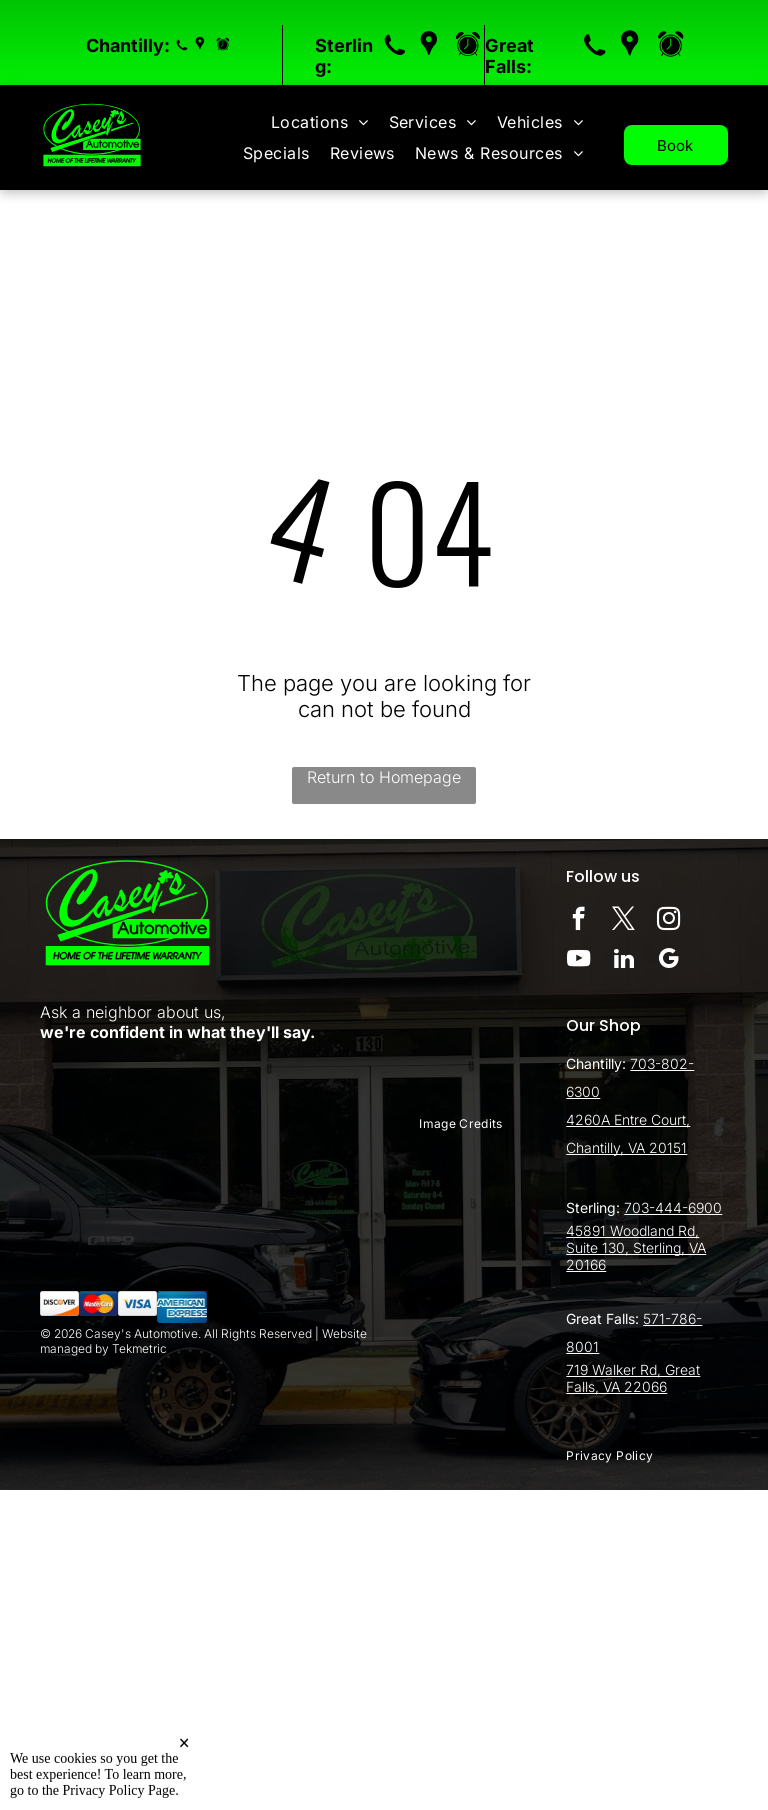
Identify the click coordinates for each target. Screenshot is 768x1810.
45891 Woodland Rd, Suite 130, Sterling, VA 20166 (636, 1247)
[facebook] (578, 921)
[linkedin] (623, 961)
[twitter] (623, 921)
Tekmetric (139, 1348)
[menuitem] (320, 122)
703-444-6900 (673, 1207)
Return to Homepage (384, 777)
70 (638, 1063)
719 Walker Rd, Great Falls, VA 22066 (633, 1378)
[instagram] (668, 921)
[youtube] (578, 961)
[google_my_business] (668, 961)
